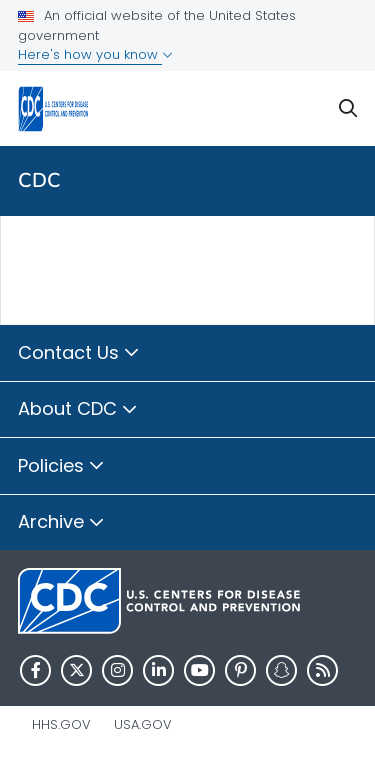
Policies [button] (61, 467)
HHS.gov (61, 724)
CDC (39, 180)
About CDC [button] (78, 410)
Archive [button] (61, 523)
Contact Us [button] (79, 354)
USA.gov (143, 724)
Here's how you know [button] (95, 54)
